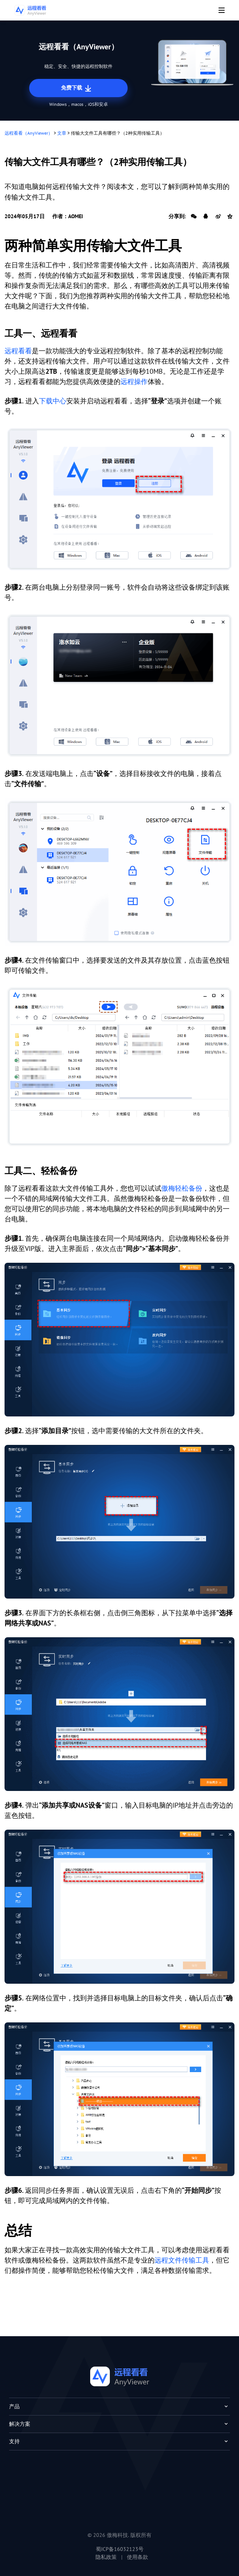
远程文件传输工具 (182, 2260)
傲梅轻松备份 (181, 1188)
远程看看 (18, 350)
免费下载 (77, 88)
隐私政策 (106, 2557)
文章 (61, 133)
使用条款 (137, 2557)
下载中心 (52, 401)
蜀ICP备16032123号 (120, 2549)
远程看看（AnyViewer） (29, 133)
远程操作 (134, 381)
